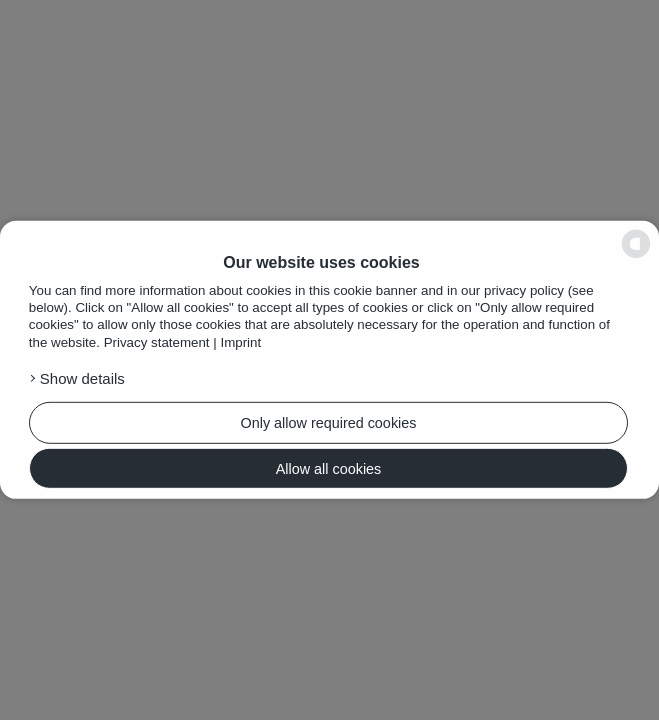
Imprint (240, 342)
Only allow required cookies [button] (329, 423)
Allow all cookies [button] (329, 468)
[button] (169, 379)
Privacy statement (157, 342)
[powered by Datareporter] (636, 244)
